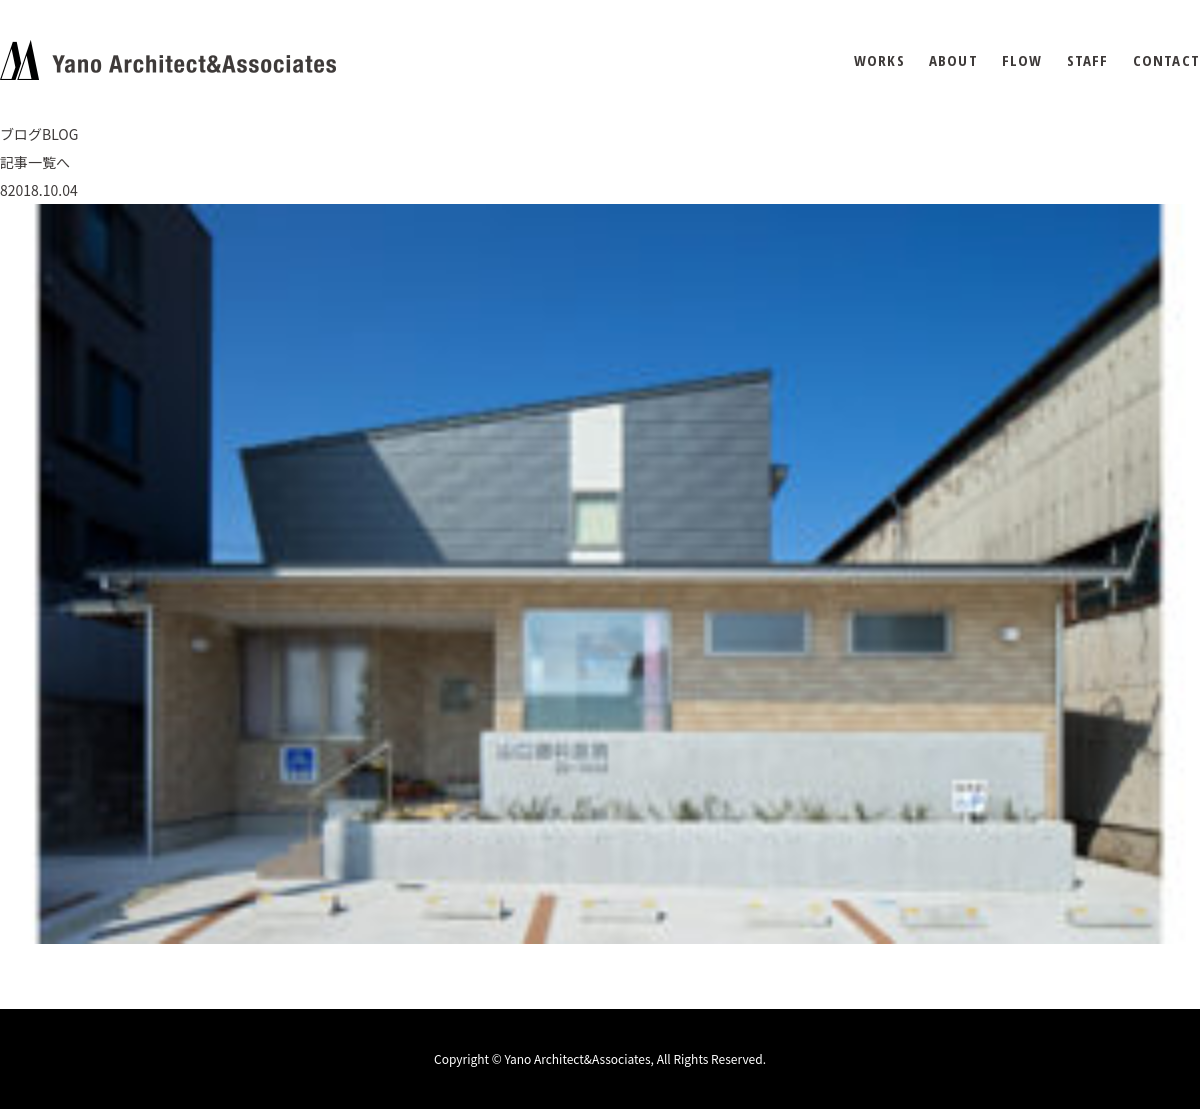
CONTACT (1166, 60)
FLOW (1022, 60)
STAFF (1088, 60)
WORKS (879, 60)
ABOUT (953, 60)
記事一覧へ (35, 162)
